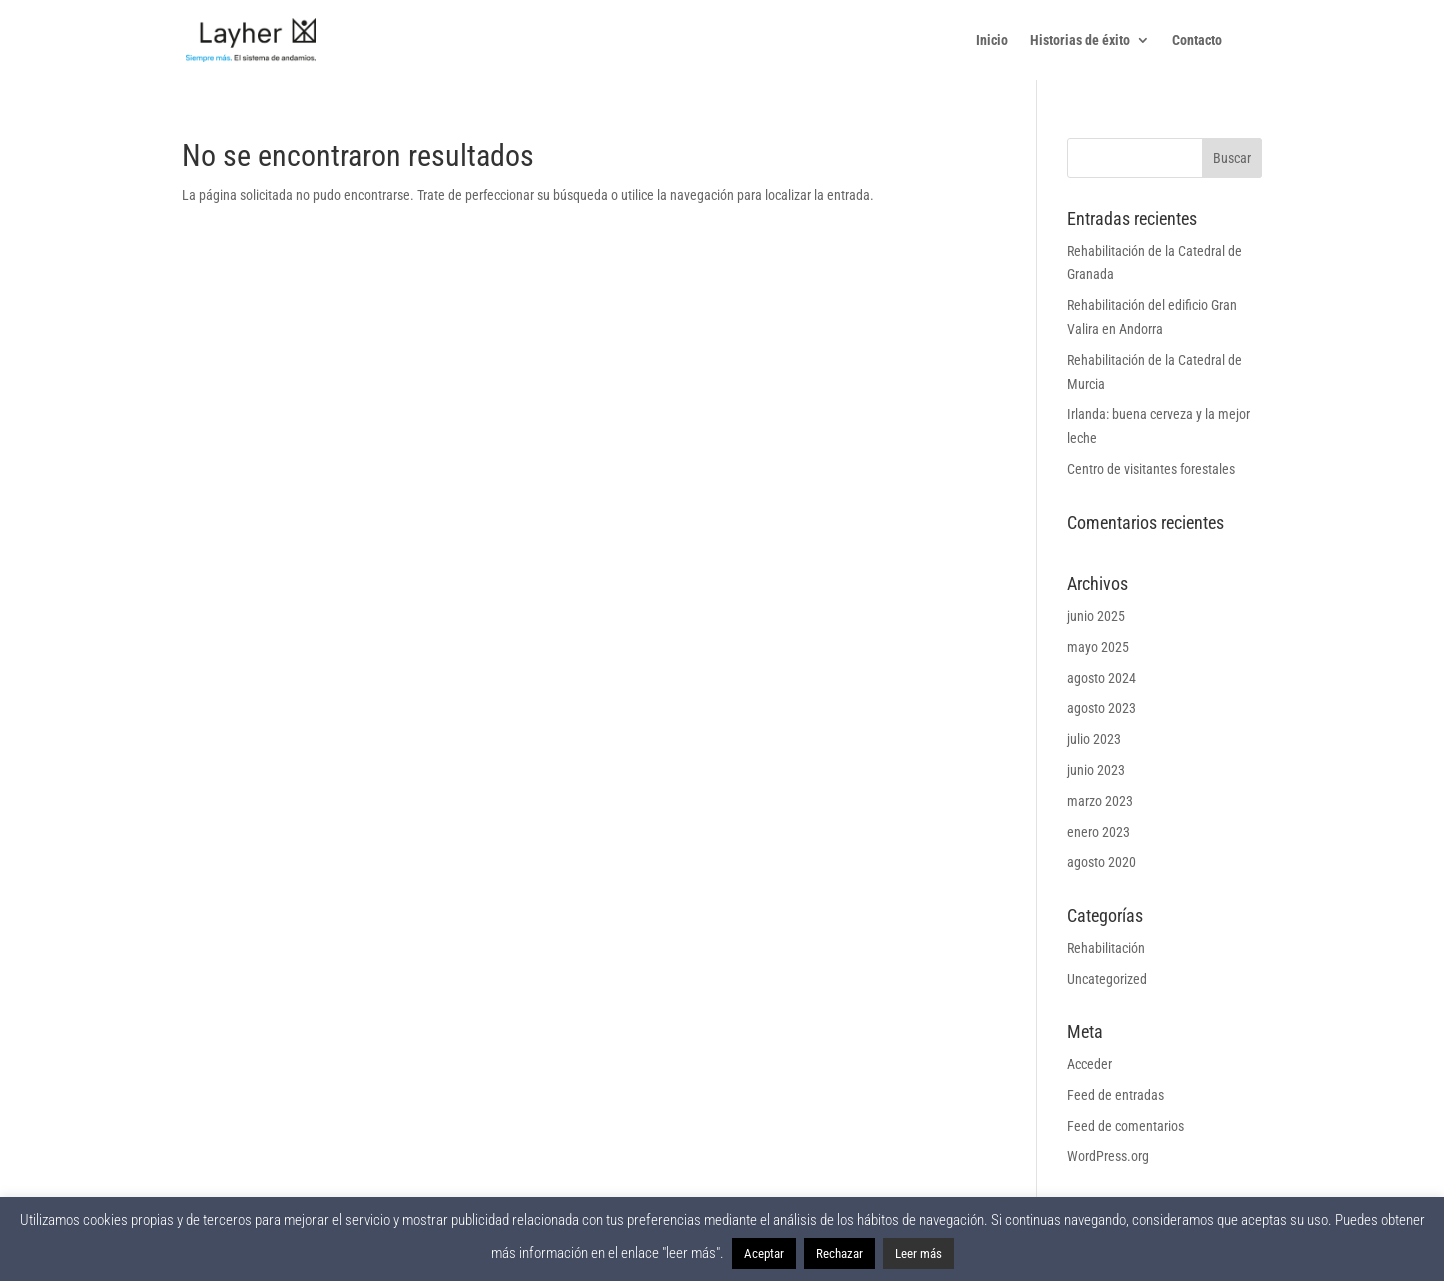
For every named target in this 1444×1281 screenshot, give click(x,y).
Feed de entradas (1115, 1095)
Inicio (992, 40)
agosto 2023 (1101, 708)
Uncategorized (1107, 979)
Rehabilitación (1106, 948)
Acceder (1089, 1064)
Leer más (918, 1253)
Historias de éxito (1080, 40)
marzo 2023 (1100, 801)
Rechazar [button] (839, 1253)
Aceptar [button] (764, 1253)
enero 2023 (1098, 832)
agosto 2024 (1101, 678)
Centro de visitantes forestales (1151, 469)
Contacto (1197, 40)
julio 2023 (1094, 739)
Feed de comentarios (1125, 1126)
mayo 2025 (1098, 647)
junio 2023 (1096, 770)
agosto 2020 (1101, 862)
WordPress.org (1108, 1156)
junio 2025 (1096, 616)
